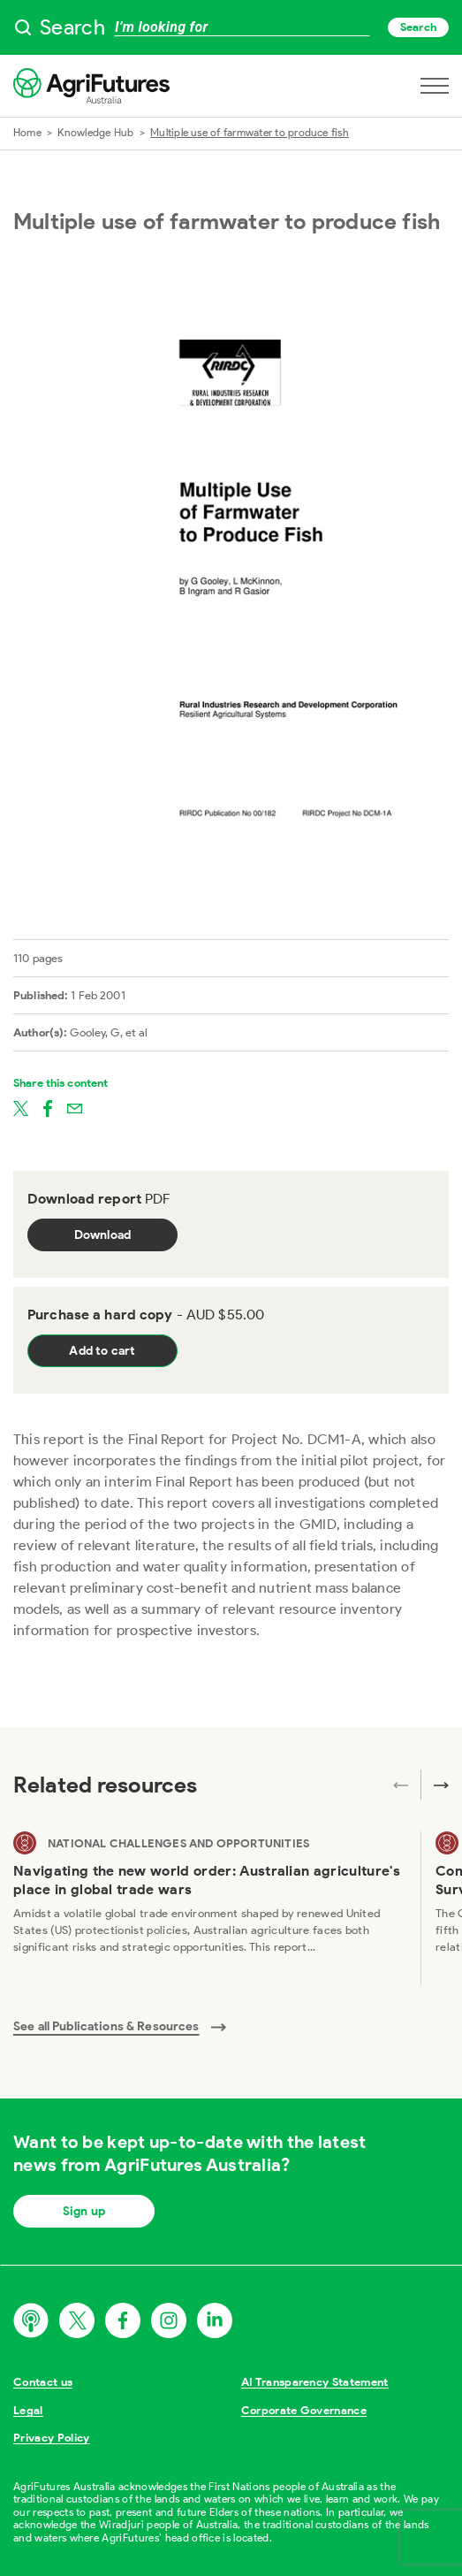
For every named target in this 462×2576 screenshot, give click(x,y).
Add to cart (102, 1350)
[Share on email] (74, 1107)
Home (27, 132)
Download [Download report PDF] (103, 1234)
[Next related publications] (434, 1785)
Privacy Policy (51, 2437)
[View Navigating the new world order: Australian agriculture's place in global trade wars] (209, 1908)
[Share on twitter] (20, 1107)
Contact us (42, 2382)
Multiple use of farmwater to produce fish (249, 132)
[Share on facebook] (47, 1107)
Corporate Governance (304, 2410)
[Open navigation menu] (434, 86)
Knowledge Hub (95, 132)
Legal (28, 2410)
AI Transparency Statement (315, 2382)
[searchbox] (231, 27)
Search (418, 27)
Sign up (84, 2211)
